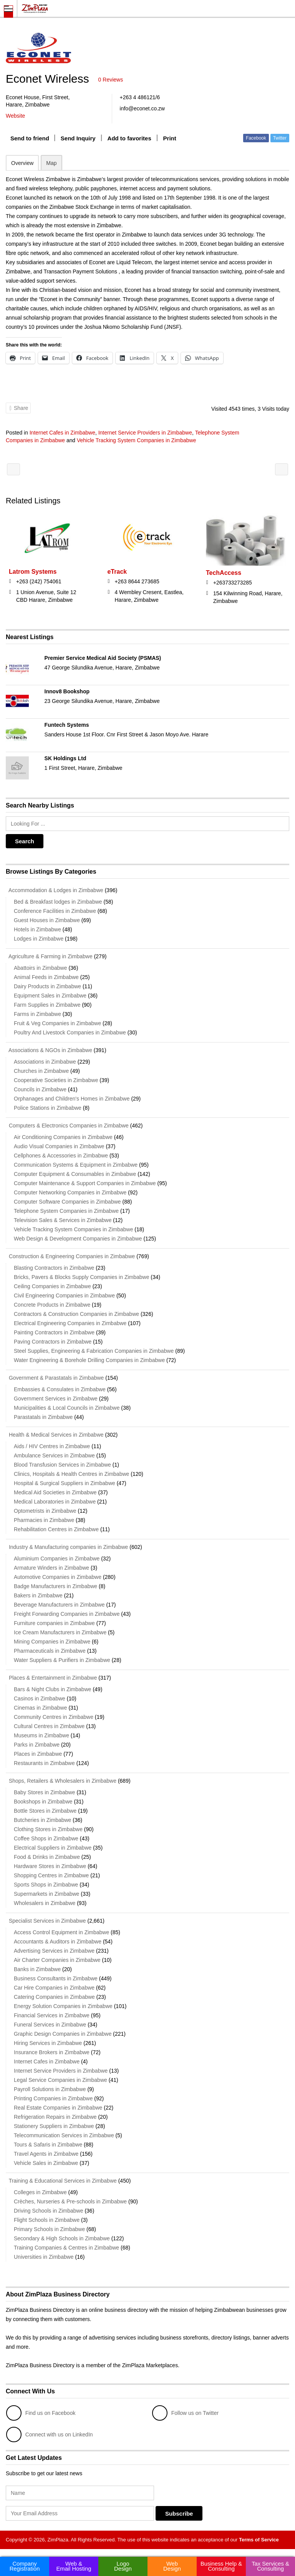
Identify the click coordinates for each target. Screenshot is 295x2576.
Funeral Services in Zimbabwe (50, 2025)
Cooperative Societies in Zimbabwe (56, 1080)
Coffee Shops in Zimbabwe (46, 1838)
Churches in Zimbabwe (41, 1071)
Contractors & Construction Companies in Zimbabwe (76, 1314)
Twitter (280, 138)
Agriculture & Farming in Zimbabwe (49, 956)
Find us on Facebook (41, 2413)
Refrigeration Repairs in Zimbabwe (55, 2117)
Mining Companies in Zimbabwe (52, 1642)
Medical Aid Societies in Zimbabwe (55, 1492)
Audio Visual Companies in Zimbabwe (59, 1146)
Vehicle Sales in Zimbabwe (46, 2163)
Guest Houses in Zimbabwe (47, 920)
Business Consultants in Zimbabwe (56, 1978)
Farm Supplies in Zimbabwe (47, 1005)
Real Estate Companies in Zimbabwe (58, 2108)
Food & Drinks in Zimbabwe (47, 1857)
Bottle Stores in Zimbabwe (45, 1811)
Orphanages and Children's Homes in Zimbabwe (72, 1099)
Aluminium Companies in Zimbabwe (56, 1558)
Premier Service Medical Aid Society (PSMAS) (103, 658)
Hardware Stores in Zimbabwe (50, 1866)
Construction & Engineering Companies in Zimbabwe (70, 1256)
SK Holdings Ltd (65, 758)
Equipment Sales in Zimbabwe (50, 995)
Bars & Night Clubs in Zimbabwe (52, 1689)
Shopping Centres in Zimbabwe (51, 1875)
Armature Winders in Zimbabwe (51, 1568)
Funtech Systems (67, 725)
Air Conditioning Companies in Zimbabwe (63, 1137)
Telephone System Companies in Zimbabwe (66, 1211)
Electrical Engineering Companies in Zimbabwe (70, 1323)
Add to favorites (129, 138)
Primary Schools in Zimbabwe (49, 2229)
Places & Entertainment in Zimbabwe (51, 1678)
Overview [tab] (22, 163)
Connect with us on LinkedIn (49, 2434)
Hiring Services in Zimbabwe (48, 2043)
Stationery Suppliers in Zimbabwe (54, 2126)
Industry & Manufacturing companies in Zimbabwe (67, 1547)
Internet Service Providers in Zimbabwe (145, 433)
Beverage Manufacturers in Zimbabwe (59, 1605)
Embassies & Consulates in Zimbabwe (60, 1389)
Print (169, 138)
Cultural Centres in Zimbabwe (49, 1726)
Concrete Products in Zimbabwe (52, 1305)
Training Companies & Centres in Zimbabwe (66, 2248)
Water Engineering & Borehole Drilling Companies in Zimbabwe (89, 1360)
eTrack (117, 571)
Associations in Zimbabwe (45, 1062)
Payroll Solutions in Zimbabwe (50, 2089)
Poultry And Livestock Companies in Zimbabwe (70, 1032)
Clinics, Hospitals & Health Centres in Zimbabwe (71, 1474)
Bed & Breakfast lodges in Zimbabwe (58, 902)
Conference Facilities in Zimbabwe (55, 911)
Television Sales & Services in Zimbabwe (62, 1220)
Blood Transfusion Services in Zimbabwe (62, 1465)
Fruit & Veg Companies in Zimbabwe (57, 1023)
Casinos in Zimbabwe (39, 1698)
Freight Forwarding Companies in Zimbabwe (66, 1614)
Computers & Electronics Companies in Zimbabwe (67, 1125)
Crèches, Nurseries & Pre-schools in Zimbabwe (70, 2201)
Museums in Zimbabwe (41, 1735)
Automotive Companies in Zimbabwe (57, 1577)
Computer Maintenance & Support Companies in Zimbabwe (85, 1183)
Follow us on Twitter (185, 2413)
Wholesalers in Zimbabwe (44, 1903)
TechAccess (223, 572)
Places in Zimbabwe (38, 1754)
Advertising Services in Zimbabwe (54, 1951)
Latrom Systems (33, 571)
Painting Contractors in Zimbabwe (54, 1332)
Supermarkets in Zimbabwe (46, 1894)
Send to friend (29, 138)
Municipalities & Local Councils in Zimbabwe (66, 1408)
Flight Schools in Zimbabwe (47, 2220)
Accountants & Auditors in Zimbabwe (57, 1941)
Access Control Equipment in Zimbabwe (61, 1932)
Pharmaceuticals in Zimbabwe (50, 1651)
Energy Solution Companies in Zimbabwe (63, 2006)
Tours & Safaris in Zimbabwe (48, 2144)
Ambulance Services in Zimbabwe (54, 1455)
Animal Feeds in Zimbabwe (46, 977)
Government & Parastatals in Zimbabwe (55, 1378)
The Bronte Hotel (281, 469)
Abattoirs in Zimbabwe (40, 968)
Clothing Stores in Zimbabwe (48, 1829)
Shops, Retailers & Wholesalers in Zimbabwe (61, 1781)
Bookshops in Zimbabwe (43, 1801)
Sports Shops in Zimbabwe (46, 1885)
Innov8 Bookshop (67, 691)
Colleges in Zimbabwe (40, 2192)
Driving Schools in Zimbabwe (48, 2211)
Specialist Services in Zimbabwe (46, 1921)
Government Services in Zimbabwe (56, 1398)
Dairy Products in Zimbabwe (47, 986)
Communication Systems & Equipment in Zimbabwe (76, 1165)
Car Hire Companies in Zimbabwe (54, 1988)
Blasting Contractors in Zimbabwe (54, 1268)
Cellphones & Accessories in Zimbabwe (61, 1155)
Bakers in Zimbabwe (38, 1595)
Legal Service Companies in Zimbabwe (60, 2080)
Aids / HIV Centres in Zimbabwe (52, 1446)
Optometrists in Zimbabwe (45, 1511)
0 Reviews (110, 80)
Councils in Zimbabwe (40, 1089)
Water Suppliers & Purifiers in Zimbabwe (62, 1660)
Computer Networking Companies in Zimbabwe (70, 1192)
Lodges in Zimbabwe (38, 939)
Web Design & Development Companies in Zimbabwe (78, 1239)
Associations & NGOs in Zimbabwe (49, 1050)
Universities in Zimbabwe (44, 2257)
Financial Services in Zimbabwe (51, 2015)
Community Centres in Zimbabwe (53, 1717)
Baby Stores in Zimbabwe (44, 1792)
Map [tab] (51, 163)
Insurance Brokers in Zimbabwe (51, 2052)
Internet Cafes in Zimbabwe (62, 433)
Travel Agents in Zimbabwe (46, 2154)
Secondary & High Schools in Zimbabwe (62, 2238)
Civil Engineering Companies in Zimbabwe (64, 1295)
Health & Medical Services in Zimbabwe (55, 1435)
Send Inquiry (78, 138)
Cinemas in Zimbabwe (40, 1708)
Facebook (256, 138)
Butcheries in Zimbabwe (42, 1820)
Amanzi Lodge (13, 469)
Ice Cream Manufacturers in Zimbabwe (60, 1632)
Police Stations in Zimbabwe (47, 1108)
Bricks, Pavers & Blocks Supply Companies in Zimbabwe (81, 1277)
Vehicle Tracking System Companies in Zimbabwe (136, 440)
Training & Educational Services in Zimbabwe (61, 2181)
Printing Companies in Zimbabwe (53, 2098)
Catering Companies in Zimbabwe (54, 1997)
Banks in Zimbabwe (37, 1969)
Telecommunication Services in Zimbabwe (64, 2135)
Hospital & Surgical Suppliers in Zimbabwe (64, 1483)
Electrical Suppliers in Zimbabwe (52, 1848)
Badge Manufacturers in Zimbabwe (55, 1586)
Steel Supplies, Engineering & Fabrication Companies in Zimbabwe (94, 1351)
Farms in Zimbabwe (37, 1014)
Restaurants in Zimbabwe (44, 1763)
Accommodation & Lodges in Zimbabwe (54, 890)
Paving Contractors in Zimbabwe (52, 1342)
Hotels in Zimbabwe (37, 929)
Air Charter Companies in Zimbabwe (57, 1960)
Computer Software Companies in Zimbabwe (67, 1202)
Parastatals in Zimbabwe (43, 1417)
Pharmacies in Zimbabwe (44, 1520)
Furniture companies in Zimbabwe (54, 1623)
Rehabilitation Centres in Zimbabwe (56, 1529)
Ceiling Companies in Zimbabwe (52, 1286)
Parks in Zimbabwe (37, 1745)
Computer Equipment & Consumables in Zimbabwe (75, 1174)
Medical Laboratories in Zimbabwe (55, 1502)
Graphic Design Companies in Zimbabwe (62, 2034)
